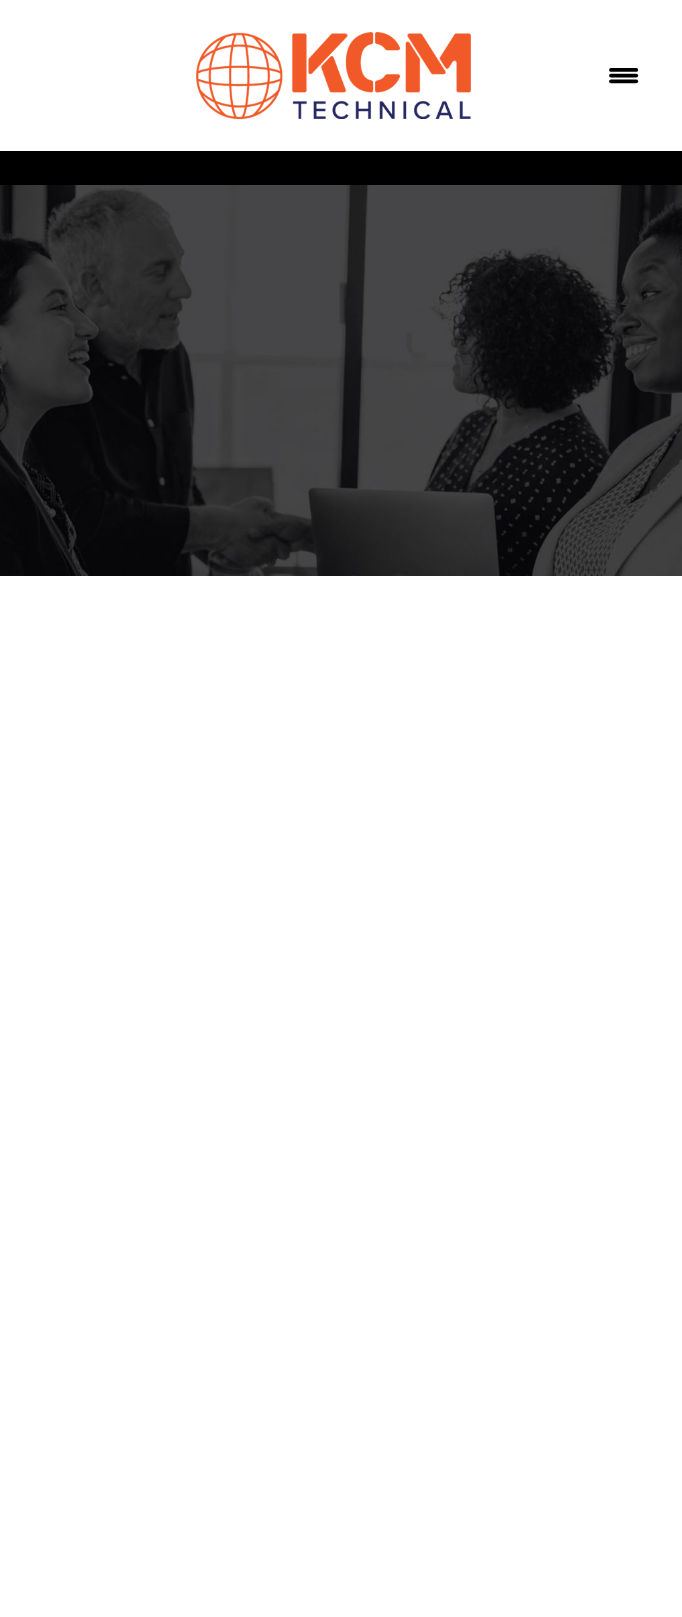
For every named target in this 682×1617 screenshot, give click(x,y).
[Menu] (624, 76)
